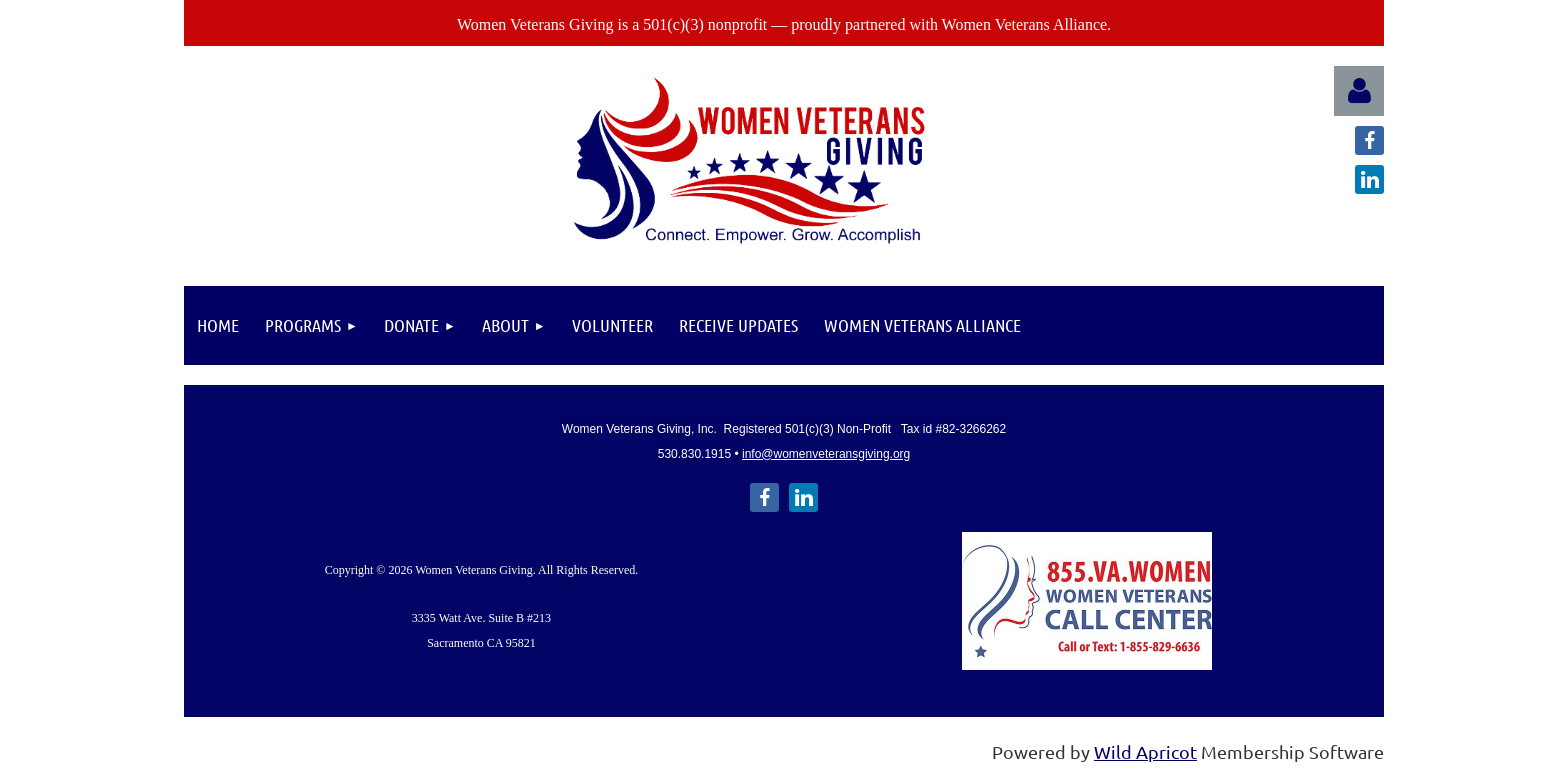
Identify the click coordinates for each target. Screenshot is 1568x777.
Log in (1359, 91)
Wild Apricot (1145, 751)
